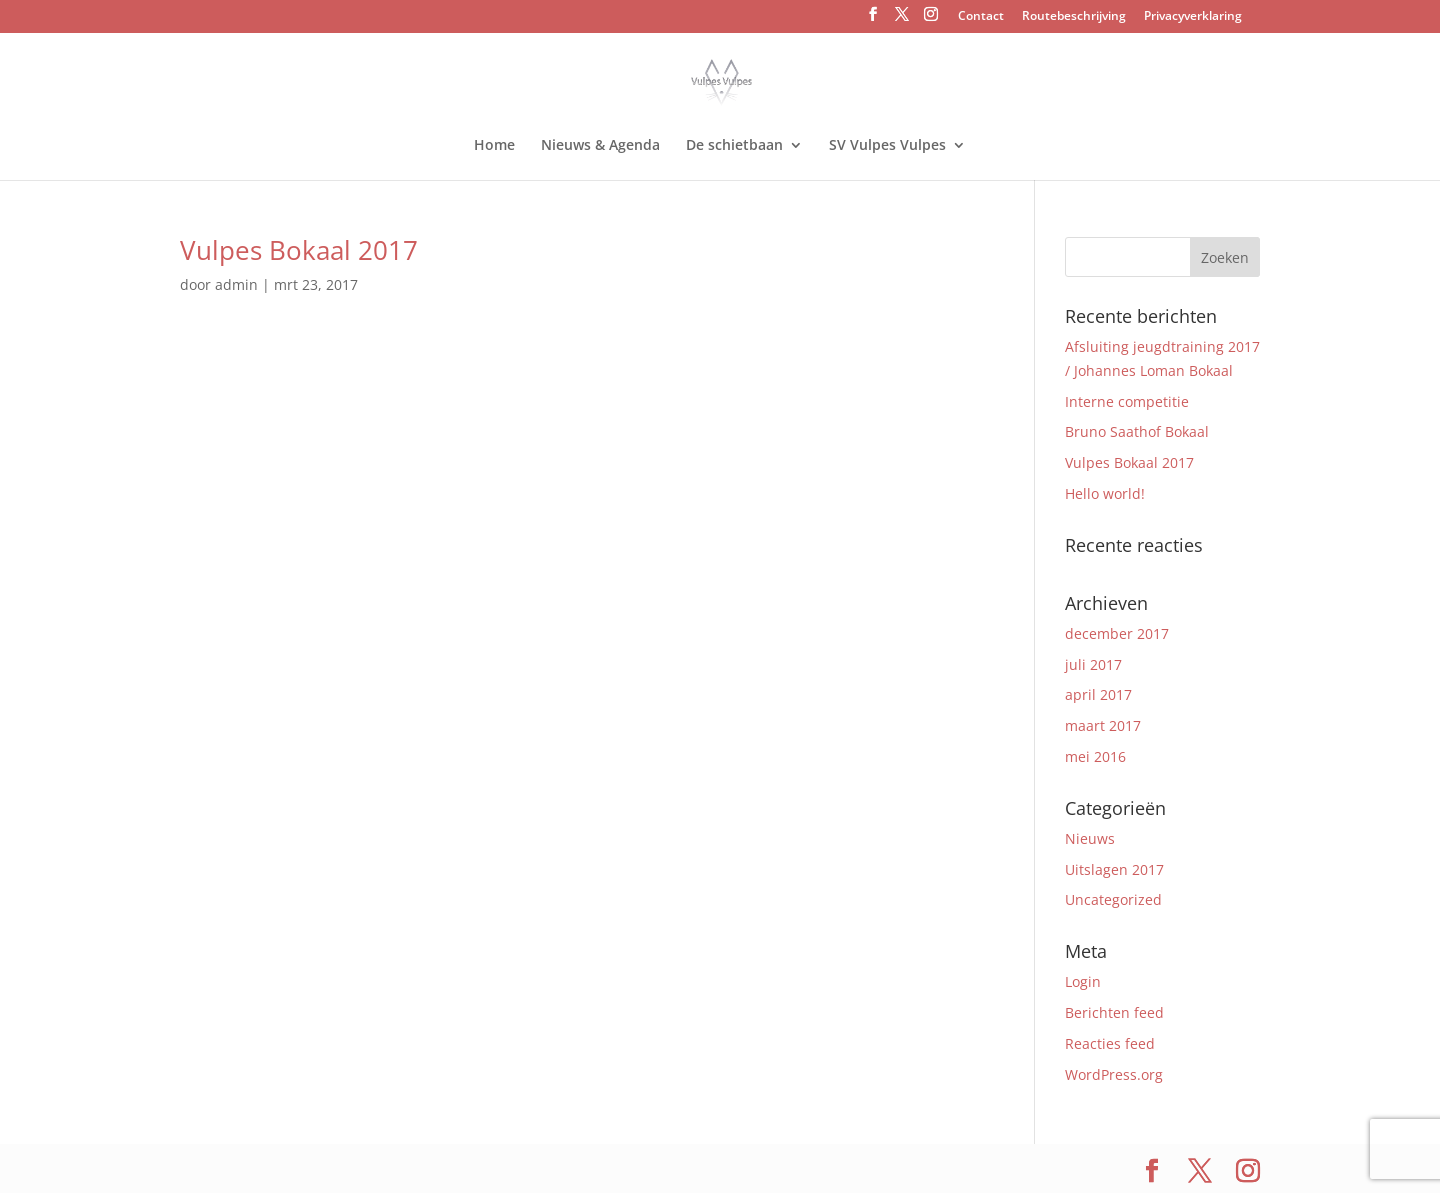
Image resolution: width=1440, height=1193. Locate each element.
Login (1083, 981)
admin (236, 284)
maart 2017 (1103, 725)
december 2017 (1117, 633)
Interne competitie (1127, 401)
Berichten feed (1114, 1012)
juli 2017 (1093, 664)
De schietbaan (734, 146)
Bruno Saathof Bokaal (1137, 431)
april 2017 (1098, 694)
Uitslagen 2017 (1114, 869)
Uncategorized (1113, 899)
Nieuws (1090, 838)
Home (494, 146)
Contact (981, 17)
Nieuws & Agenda (600, 146)
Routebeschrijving (1074, 17)
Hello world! (1105, 493)
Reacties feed (1110, 1043)
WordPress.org (1114, 1074)
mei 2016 (1095, 756)
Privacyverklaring (1193, 17)
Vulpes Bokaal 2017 (299, 250)
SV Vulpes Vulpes (887, 146)
